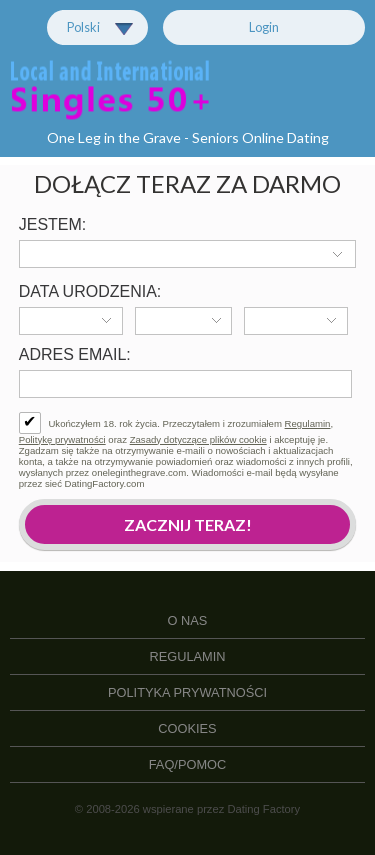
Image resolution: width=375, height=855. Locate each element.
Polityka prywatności (187, 692)
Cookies (187, 728)
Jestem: (53, 224)
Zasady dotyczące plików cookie (198, 439)
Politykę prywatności (62, 439)
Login (264, 27)
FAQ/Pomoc (188, 764)
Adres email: (75, 354)
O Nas (188, 620)
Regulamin (308, 423)
